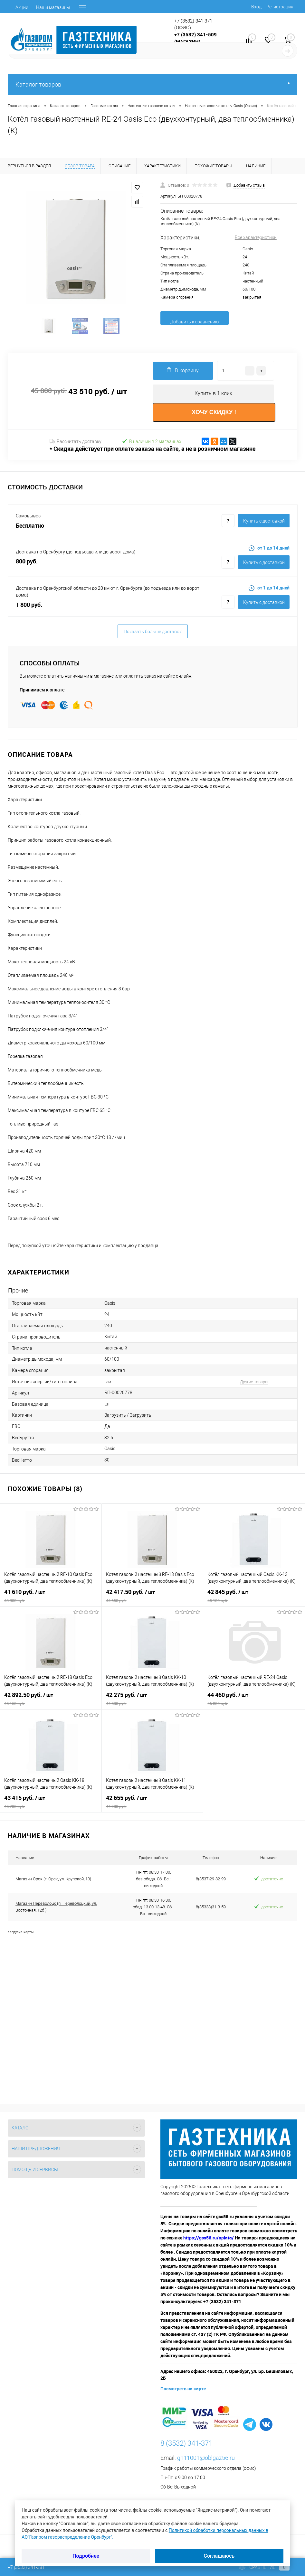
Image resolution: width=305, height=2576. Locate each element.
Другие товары (254, 1386)
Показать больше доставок (153, 636)
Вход (256, 6)
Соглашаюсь (219, 2556)
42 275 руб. (152, 1703)
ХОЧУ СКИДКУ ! (214, 416)
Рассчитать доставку (75, 446)
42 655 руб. (152, 1806)
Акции (21, 7)
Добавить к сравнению (194, 321)
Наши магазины (53, 7)
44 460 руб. (254, 1703)
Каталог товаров (152, 84)
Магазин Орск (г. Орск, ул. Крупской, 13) (53, 1883)
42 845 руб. (254, 1600)
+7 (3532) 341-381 (26, 2567)
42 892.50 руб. (50, 1703)
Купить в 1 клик (213, 397)
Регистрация (279, 6)
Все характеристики (256, 237)
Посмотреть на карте (183, 2393)
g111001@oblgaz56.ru (206, 2462)
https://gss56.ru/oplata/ (209, 2242)
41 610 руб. (50, 1600)
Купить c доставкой (264, 525)
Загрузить (115, 1419)
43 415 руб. (50, 1806)
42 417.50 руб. (152, 1600)
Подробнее (85, 2556)
